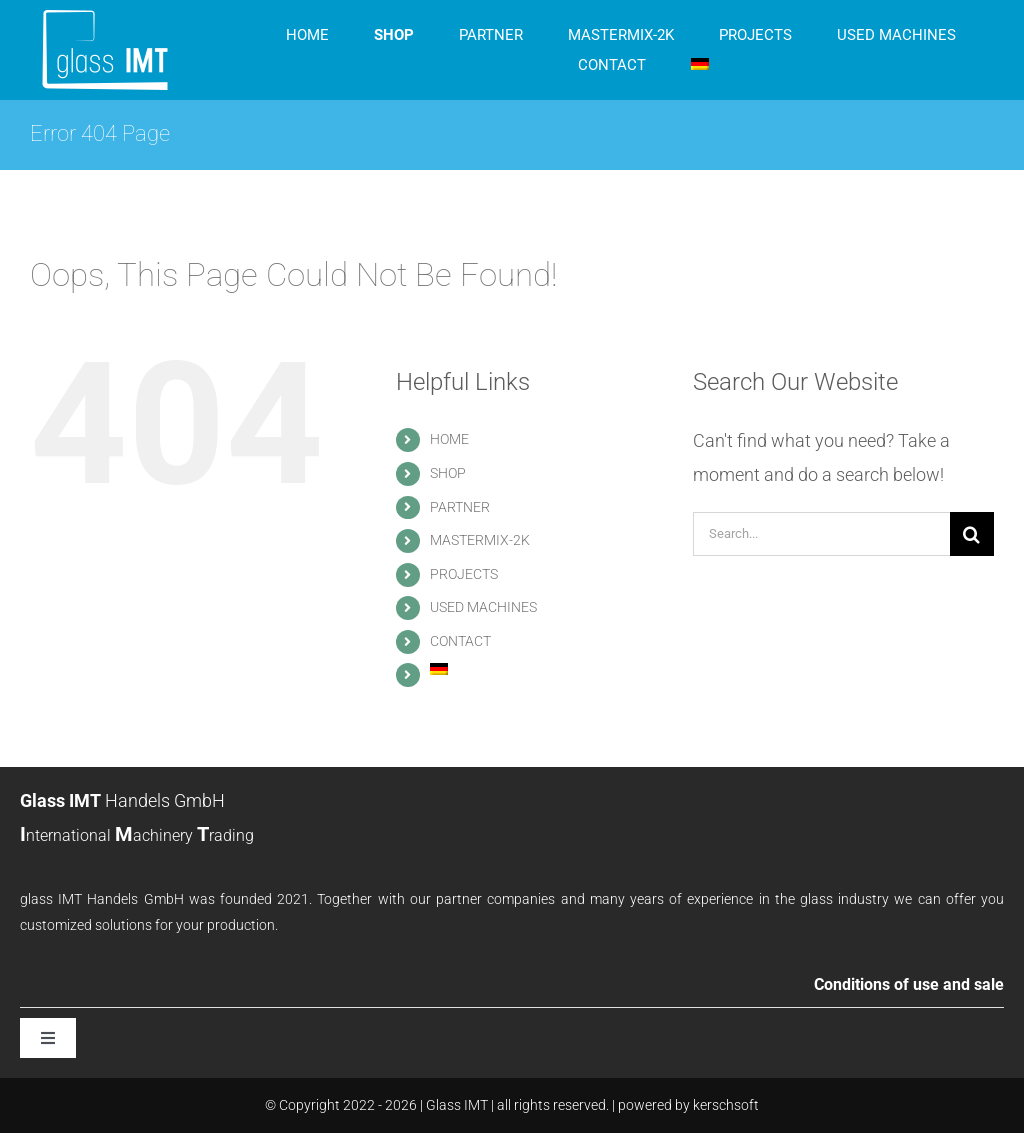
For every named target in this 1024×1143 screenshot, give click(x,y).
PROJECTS (464, 574)
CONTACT (460, 641)
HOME (449, 439)
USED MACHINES (483, 607)
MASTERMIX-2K (480, 540)
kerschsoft (726, 1105)
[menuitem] (700, 65)
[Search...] (821, 534)
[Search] (972, 534)
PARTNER (460, 507)
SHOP (448, 473)
